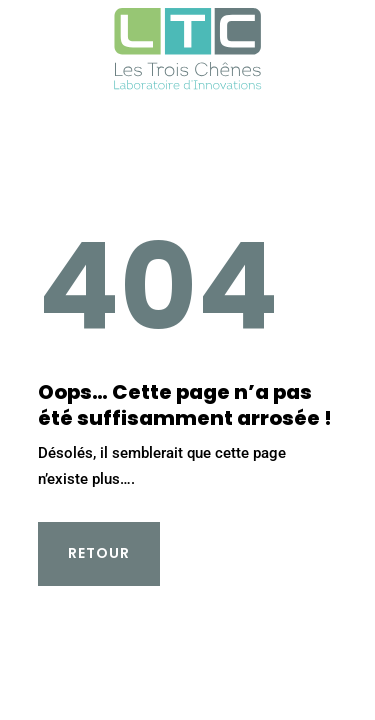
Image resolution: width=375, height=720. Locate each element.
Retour (99, 553)
